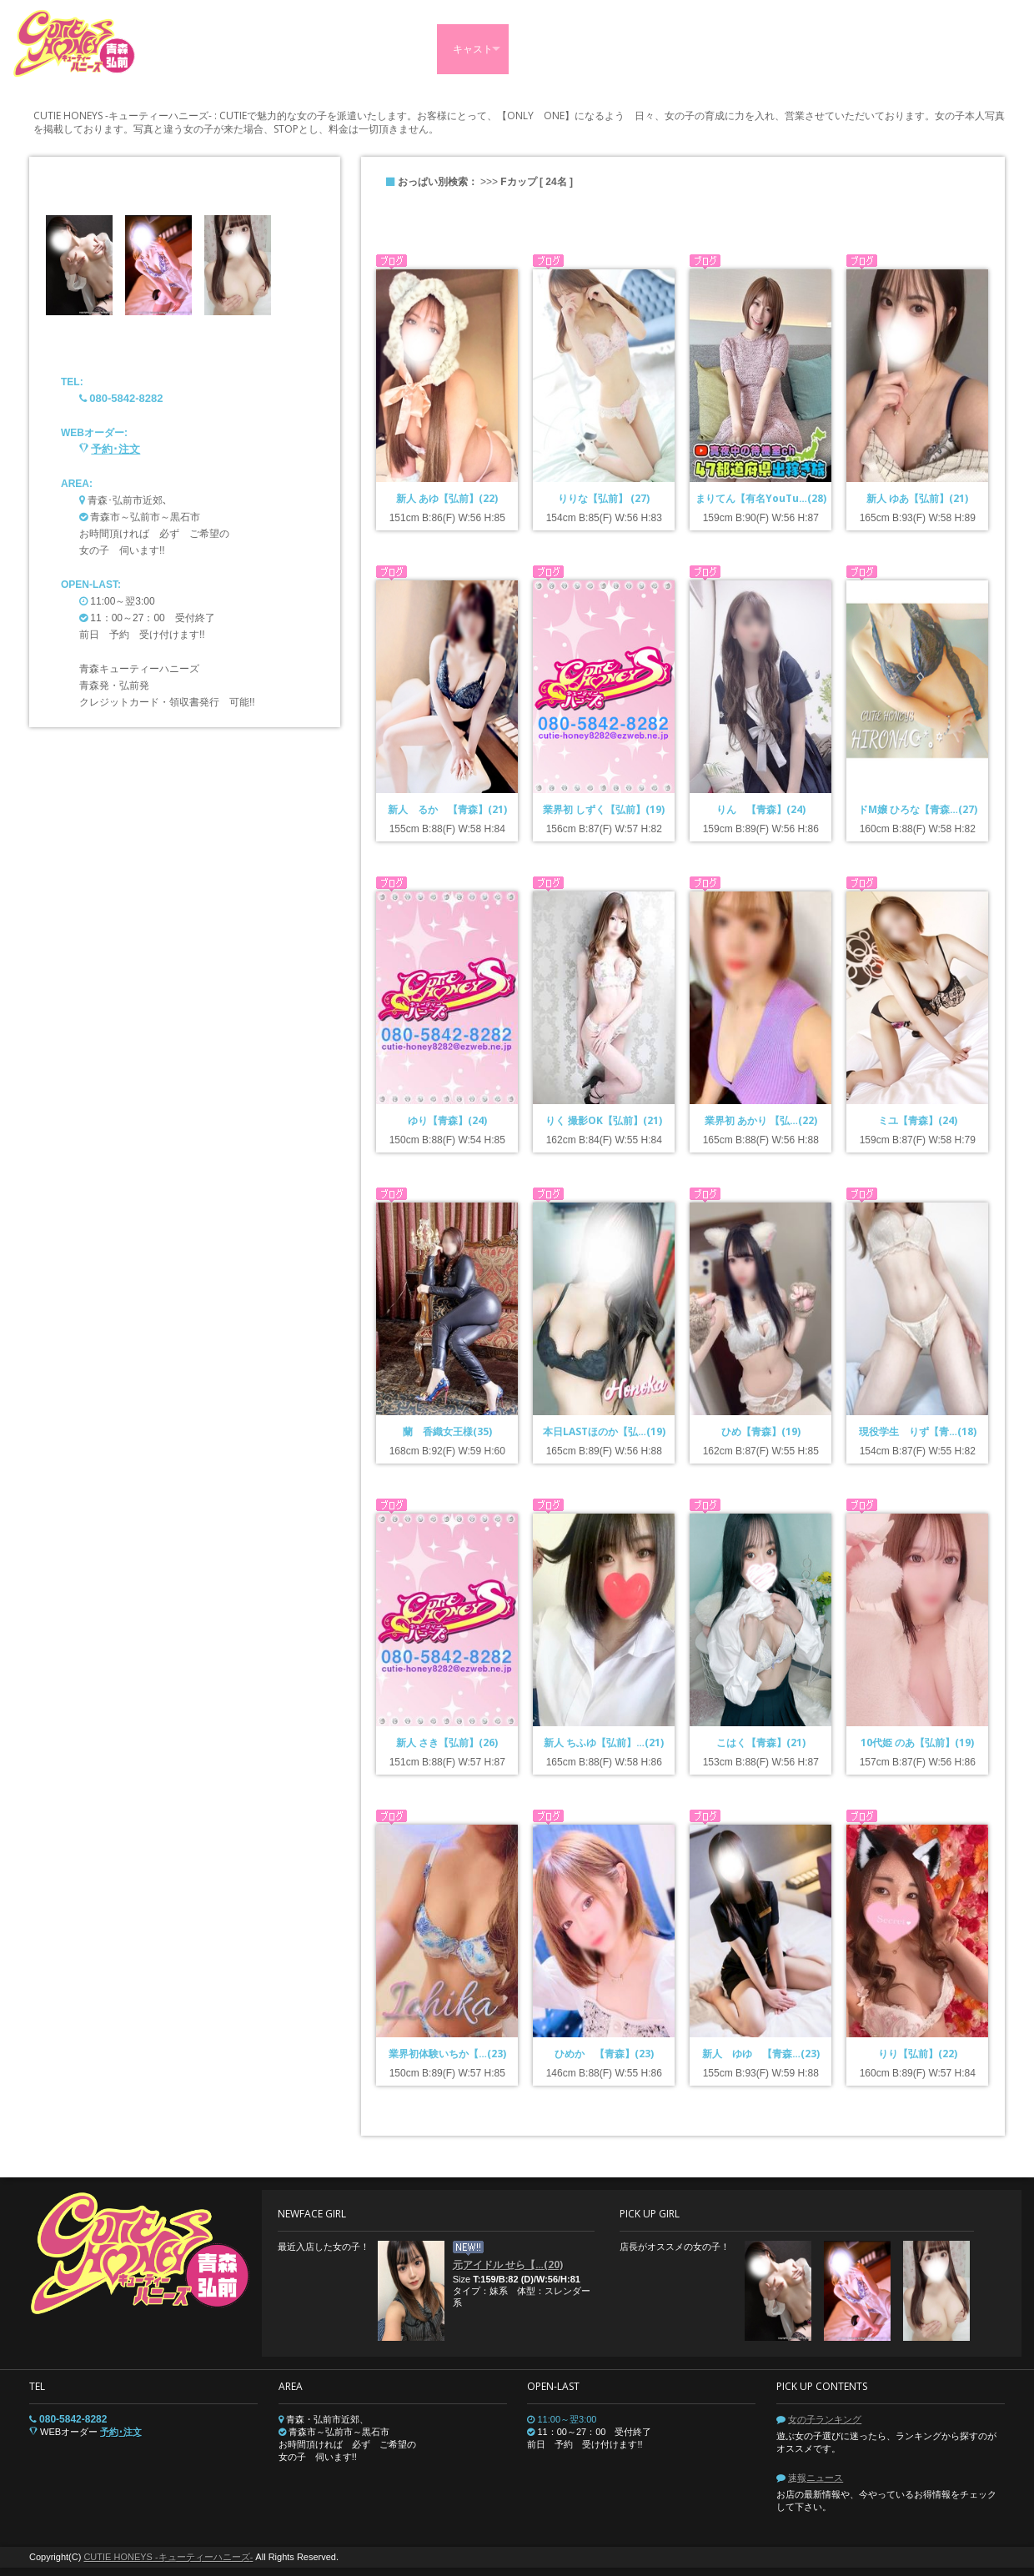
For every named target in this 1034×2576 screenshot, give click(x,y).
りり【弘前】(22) (917, 2053)
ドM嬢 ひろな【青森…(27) (917, 809)
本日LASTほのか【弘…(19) (604, 1431)
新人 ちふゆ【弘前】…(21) (604, 1742)
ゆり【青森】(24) (447, 1120)
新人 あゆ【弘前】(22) (447, 498)
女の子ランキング (824, 2419)
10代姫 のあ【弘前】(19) (917, 1742)
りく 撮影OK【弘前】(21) (603, 1120)
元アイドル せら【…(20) (508, 2264)
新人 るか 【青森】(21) (447, 809)
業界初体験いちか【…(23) (447, 2053)
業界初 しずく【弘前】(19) (604, 809)
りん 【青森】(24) (761, 809)
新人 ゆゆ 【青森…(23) (761, 2053)
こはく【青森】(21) (761, 1742)
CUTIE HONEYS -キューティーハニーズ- (168, 2557)
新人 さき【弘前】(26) (447, 1742)
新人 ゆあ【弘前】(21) (917, 498)
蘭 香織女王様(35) (447, 1431)
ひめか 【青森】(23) (604, 2053)
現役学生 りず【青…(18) (917, 1431)
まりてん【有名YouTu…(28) (760, 498)
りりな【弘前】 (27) (604, 498)
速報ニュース (815, 2478)
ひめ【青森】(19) (761, 1431)
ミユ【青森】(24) (917, 1120)
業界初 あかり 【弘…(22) (761, 1120)
